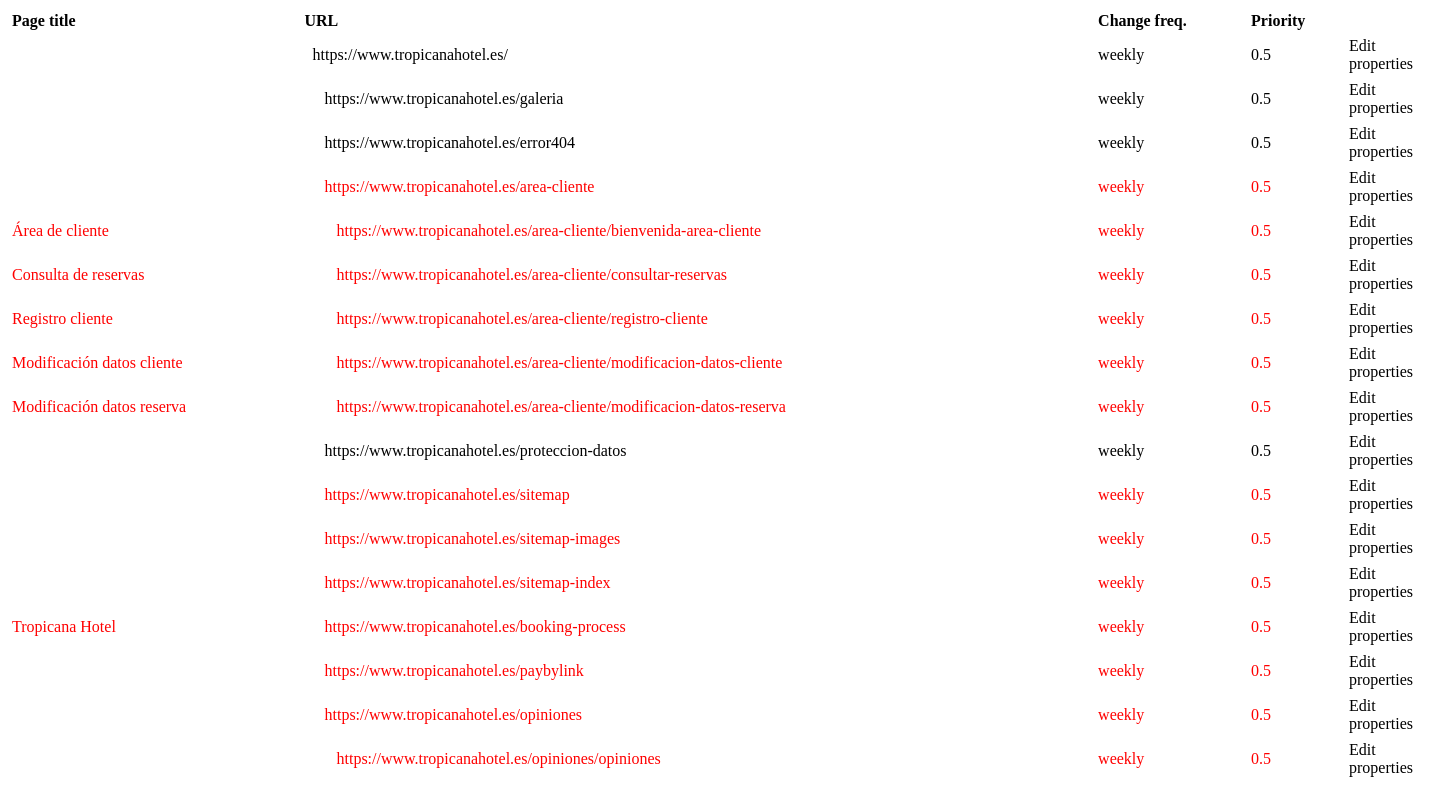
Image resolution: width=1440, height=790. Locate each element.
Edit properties (1381, 54)
